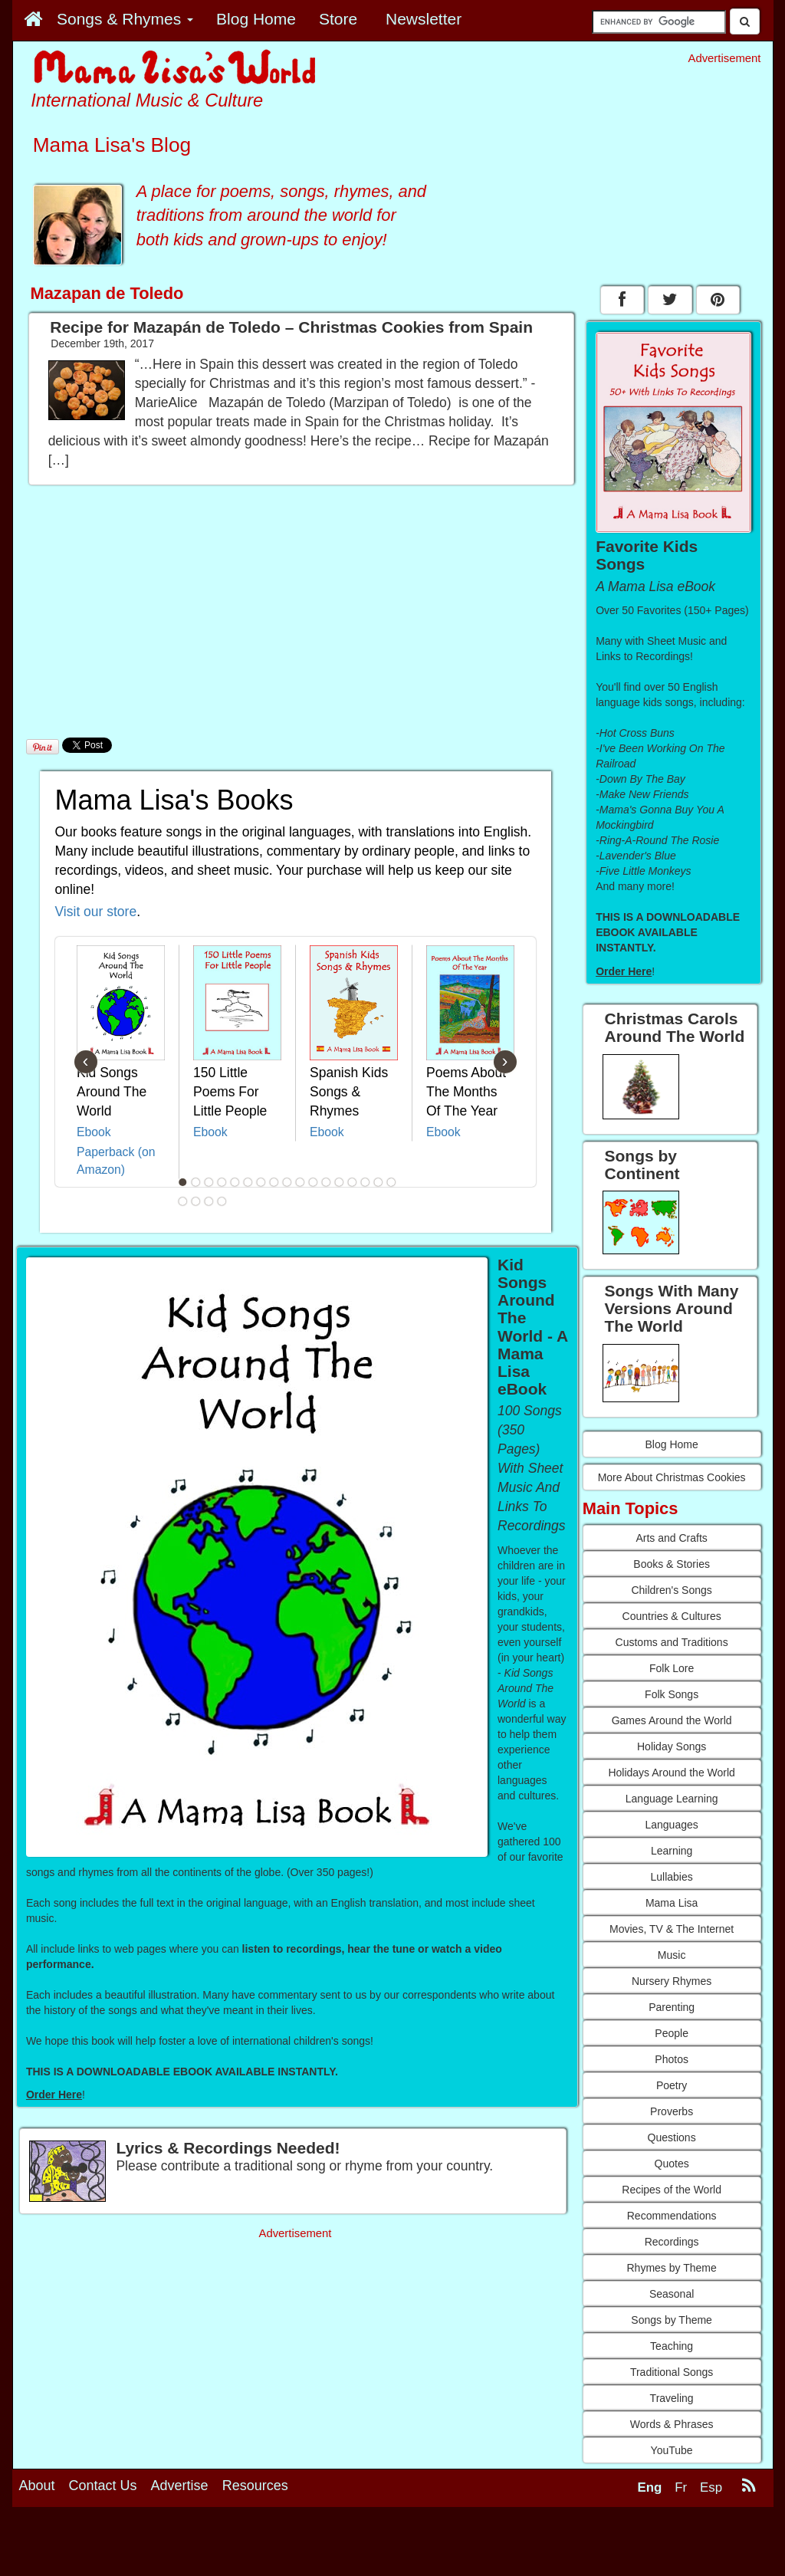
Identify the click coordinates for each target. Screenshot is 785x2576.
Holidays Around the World (671, 1772)
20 (208, 1201)
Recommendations (672, 2216)
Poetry (671, 2085)
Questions (672, 2137)
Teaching (671, 2346)
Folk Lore (671, 1668)
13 (339, 1182)
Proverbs (671, 2111)
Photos (671, 2059)
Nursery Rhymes (671, 1981)
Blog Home (671, 1444)
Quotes (672, 2163)
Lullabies (671, 1877)
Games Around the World (672, 1720)
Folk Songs (671, 1694)
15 (365, 1182)
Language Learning (672, 1798)
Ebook (94, 1131)
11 (313, 1182)
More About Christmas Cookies (672, 1477)
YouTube (672, 2450)
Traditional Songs (671, 2372)
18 (182, 1201)
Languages (671, 1825)
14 (352, 1182)
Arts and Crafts (671, 1538)
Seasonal (671, 2294)
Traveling (672, 2398)
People (671, 2033)
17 (391, 1182)
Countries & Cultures (671, 1616)
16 (378, 1182)
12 (326, 1182)
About (37, 2485)
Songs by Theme (671, 2320)
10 (300, 1182)
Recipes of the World (671, 2189)
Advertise (180, 2485)
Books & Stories (671, 1564)
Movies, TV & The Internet (671, 1929)
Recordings (672, 2242)
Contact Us (103, 2485)
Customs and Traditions (672, 1642)
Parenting (672, 2007)
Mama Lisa (671, 1903)
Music (672, 1955)
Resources (255, 2485)
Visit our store (96, 911)
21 (221, 1201)
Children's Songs (671, 1590)
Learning (672, 1851)
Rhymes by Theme (672, 2268)
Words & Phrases (672, 2424)
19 (195, 1201)
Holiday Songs (671, 1746)
